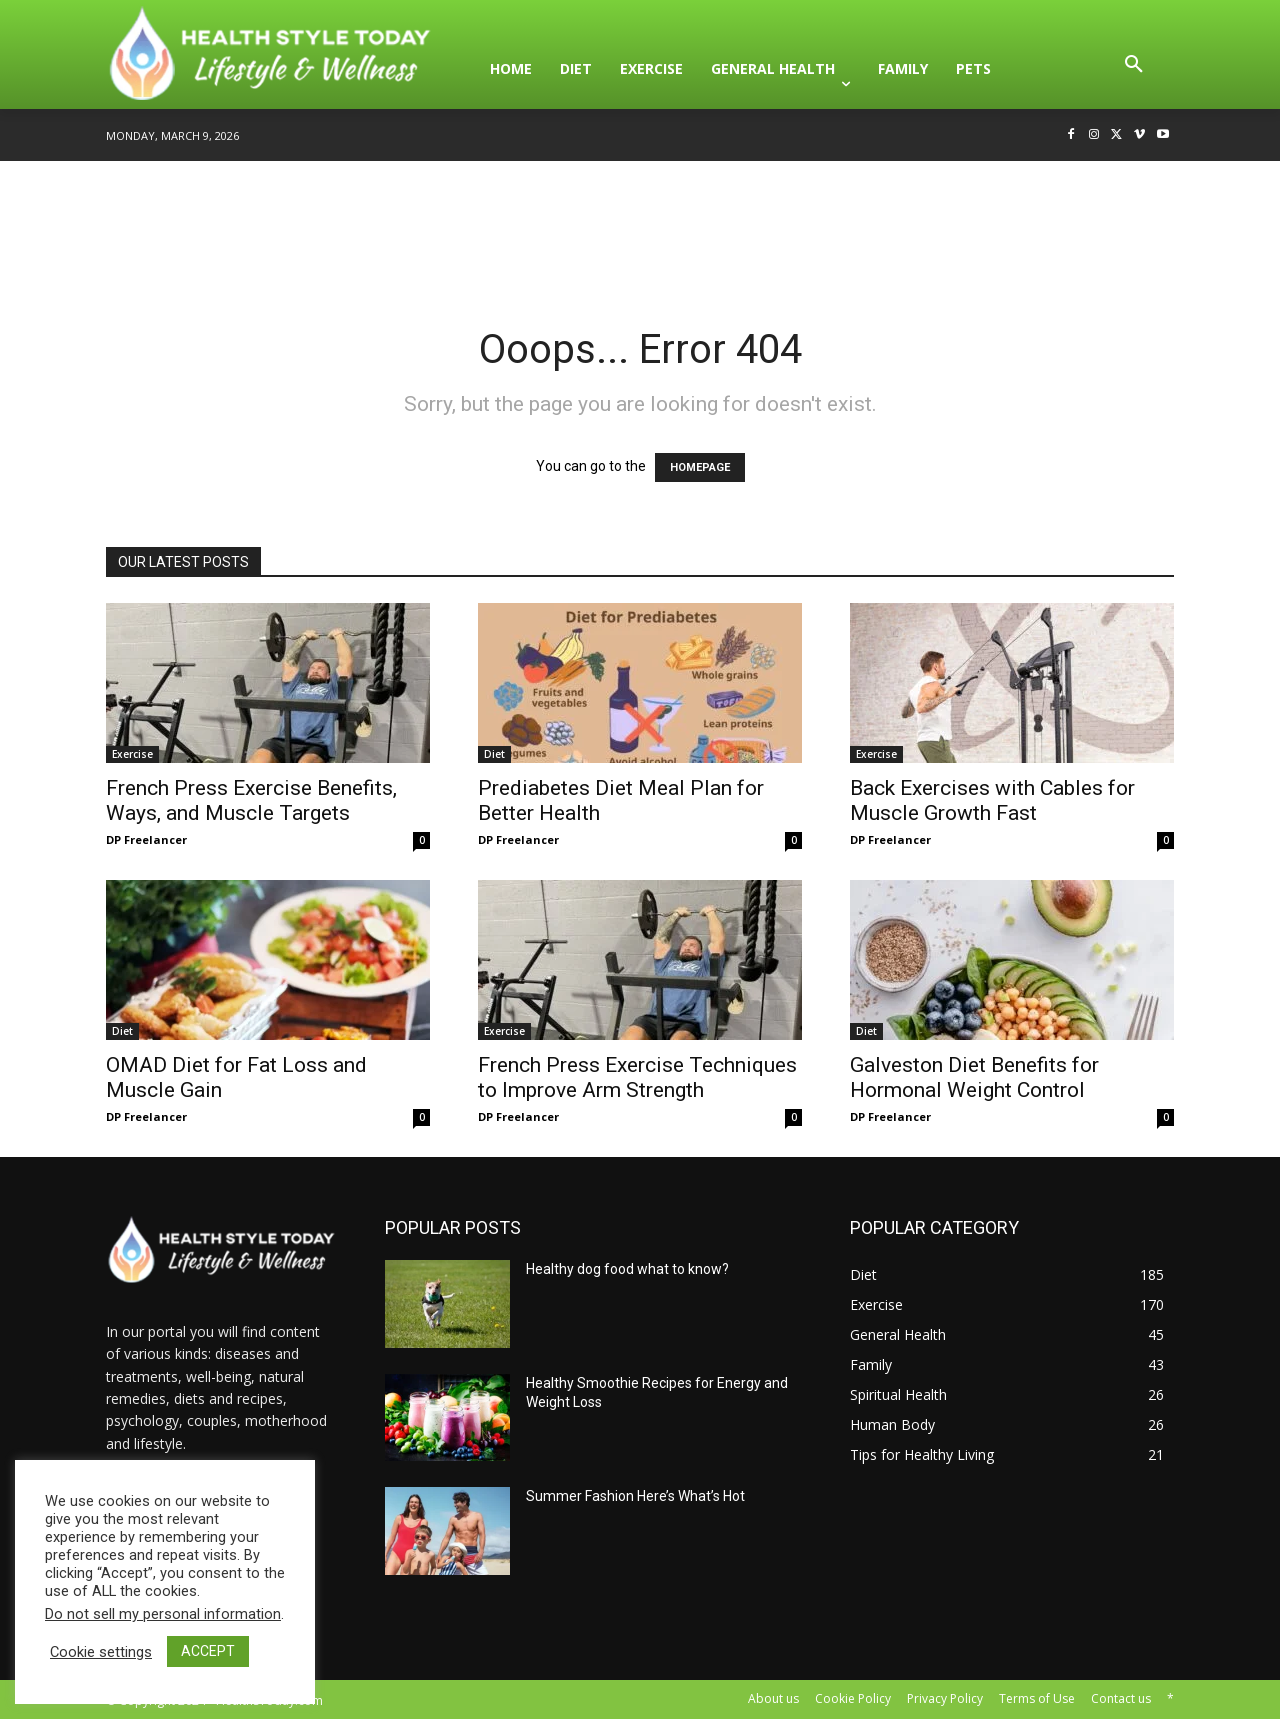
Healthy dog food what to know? (627, 1269)
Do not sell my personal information (163, 1614)
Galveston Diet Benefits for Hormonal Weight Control (974, 1077)
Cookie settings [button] (101, 1652)
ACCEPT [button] (208, 1651)
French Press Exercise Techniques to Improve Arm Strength (637, 1077)
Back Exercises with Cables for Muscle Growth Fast (992, 800)
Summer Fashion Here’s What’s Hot (635, 1496)
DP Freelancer (146, 839)
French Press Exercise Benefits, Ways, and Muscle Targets (251, 800)
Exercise (132, 754)
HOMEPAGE (700, 467)
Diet (494, 754)
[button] (1134, 69)
